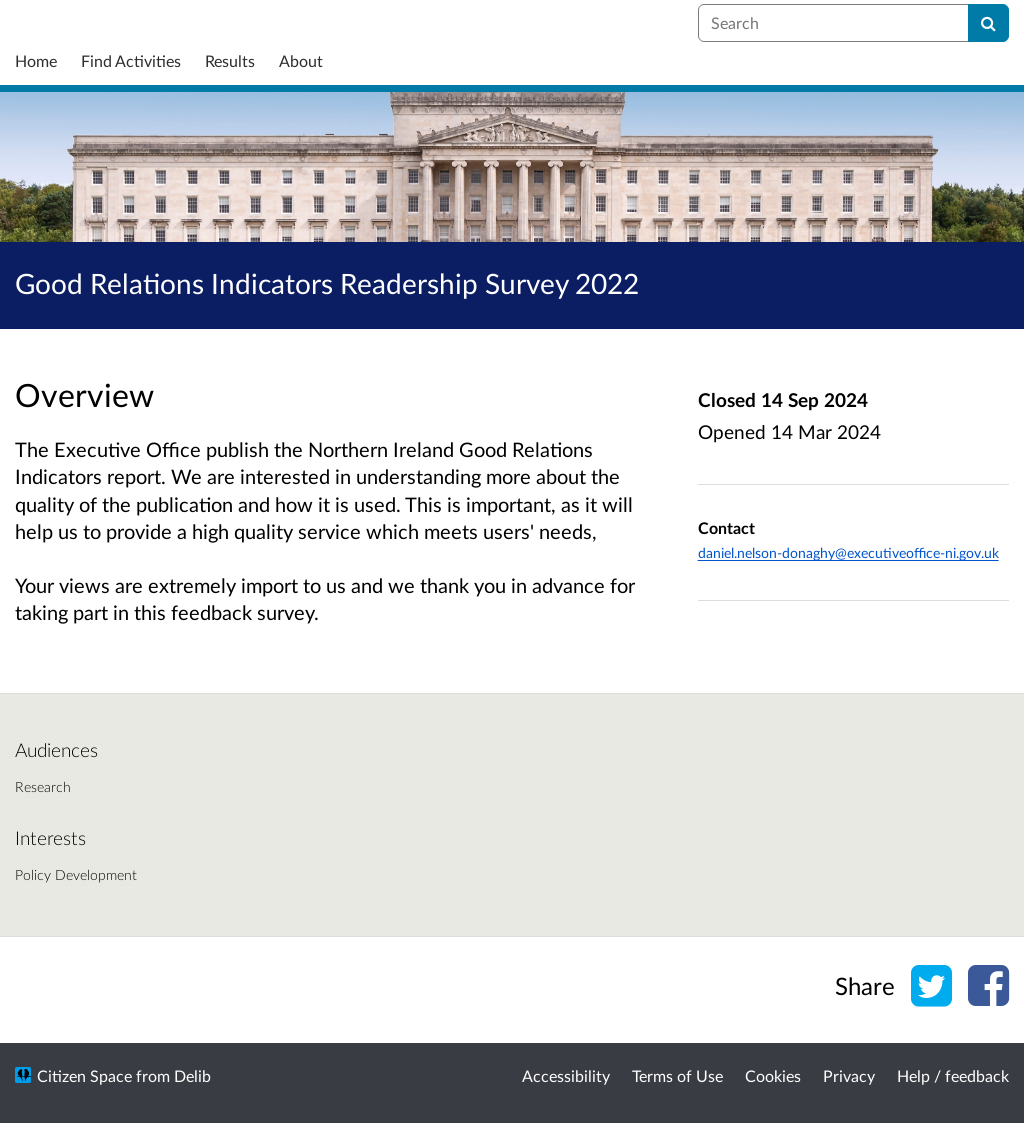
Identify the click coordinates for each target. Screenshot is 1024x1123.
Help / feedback (953, 1075)
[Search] (988, 23)
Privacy (849, 1075)
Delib (192, 1075)
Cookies (773, 1075)
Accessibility (566, 1075)
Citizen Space (84, 1075)
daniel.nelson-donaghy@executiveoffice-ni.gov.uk (848, 552)
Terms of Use (677, 1075)
